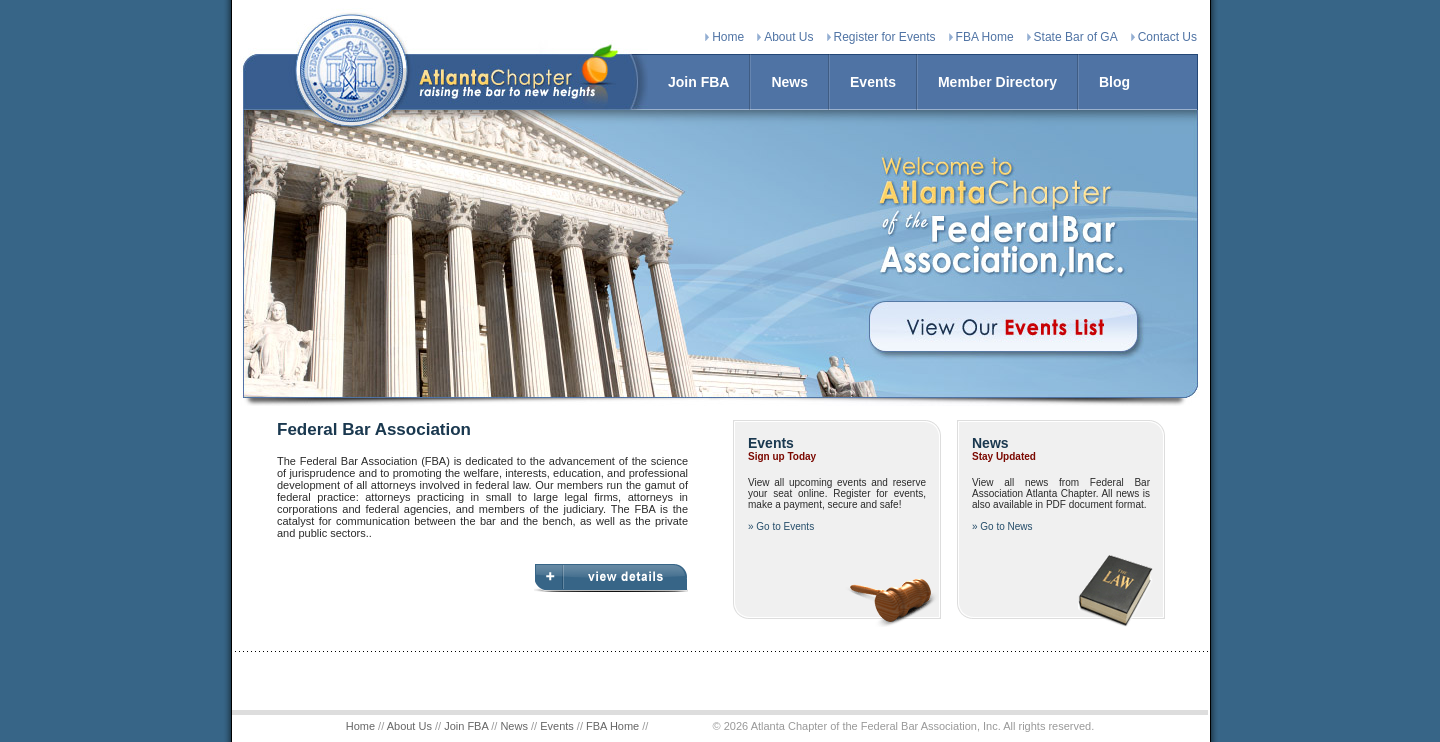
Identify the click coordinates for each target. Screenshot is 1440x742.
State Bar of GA (1076, 37)
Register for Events (885, 37)
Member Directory (997, 82)
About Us (788, 37)
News (789, 82)
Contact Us (1167, 37)
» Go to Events (781, 526)
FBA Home (985, 37)
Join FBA (698, 82)
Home (728, 37)
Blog (1114, 82)
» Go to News (1002, 526)
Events (873, 82)
